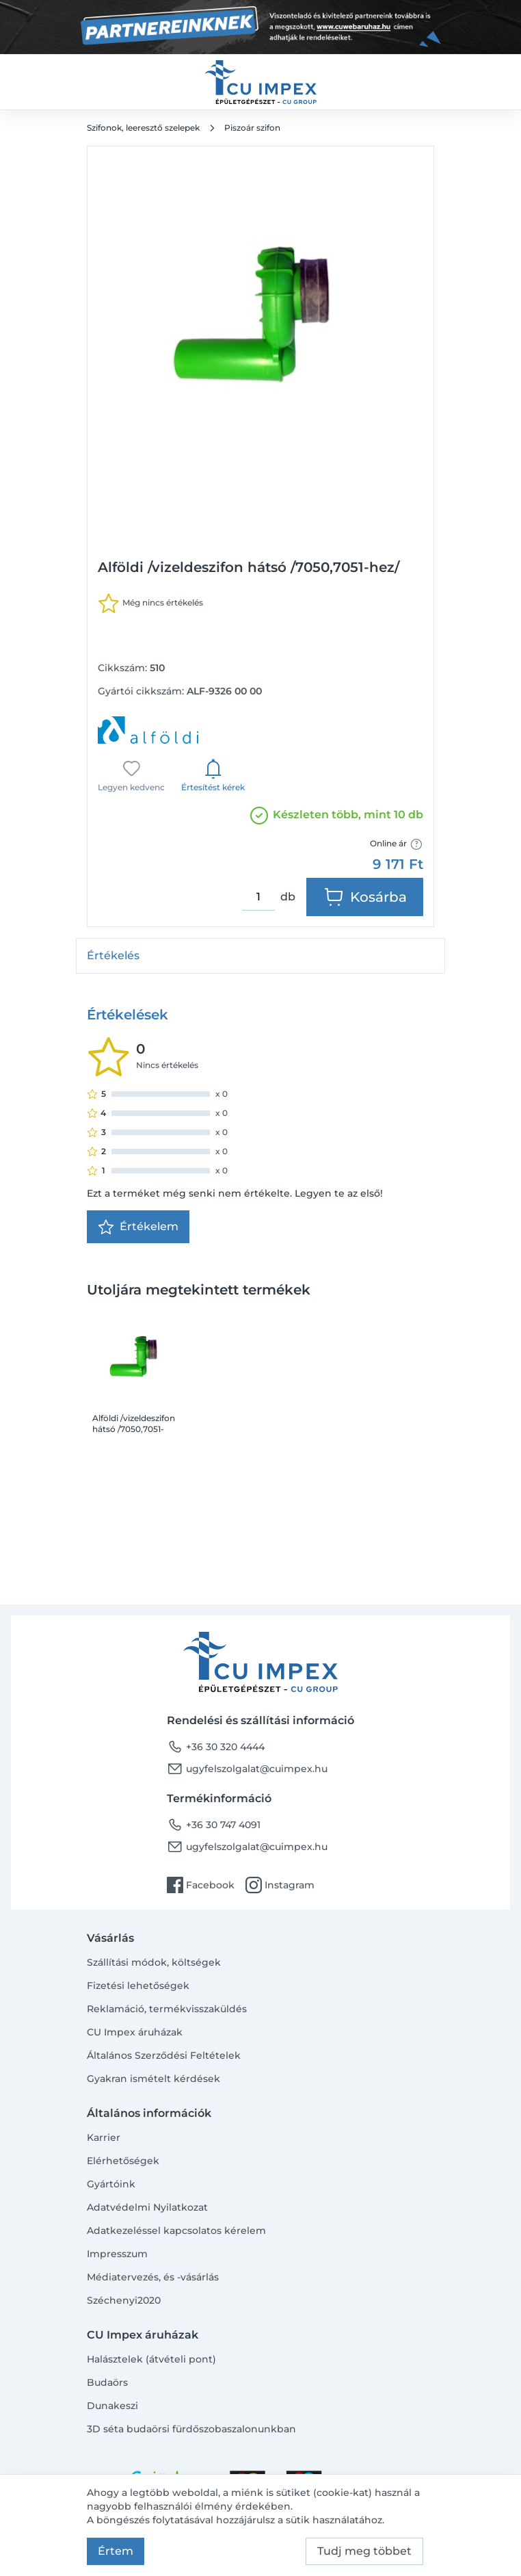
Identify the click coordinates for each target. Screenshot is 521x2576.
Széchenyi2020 (124, 2300)
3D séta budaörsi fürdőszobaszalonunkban (191, 2429)
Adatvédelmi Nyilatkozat (147, 2207)
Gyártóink (111, 2184)
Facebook (201, 1885)
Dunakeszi (112, 2405)
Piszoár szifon (252, 127)
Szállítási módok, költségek (154, 1962)
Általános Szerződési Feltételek (164, 2055)
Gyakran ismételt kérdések (153, 2078)
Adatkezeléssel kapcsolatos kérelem (176, 2230)
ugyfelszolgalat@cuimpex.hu (247, 1768)
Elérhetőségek (123, 2161)
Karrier (103, 2137)
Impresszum (117, 2254)
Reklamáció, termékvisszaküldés (167, 2009)
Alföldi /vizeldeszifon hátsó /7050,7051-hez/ (133, 1424)
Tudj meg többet (364, 2551)
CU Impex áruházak (135, 2032)
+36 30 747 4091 (213, 1825)
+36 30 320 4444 (216, 1747)
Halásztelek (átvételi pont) (151, 2359)
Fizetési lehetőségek (138, 1985)
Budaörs (107, 2382)
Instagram (280, 1885)
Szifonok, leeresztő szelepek (143, 127)
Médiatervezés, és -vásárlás (153, 2277)
